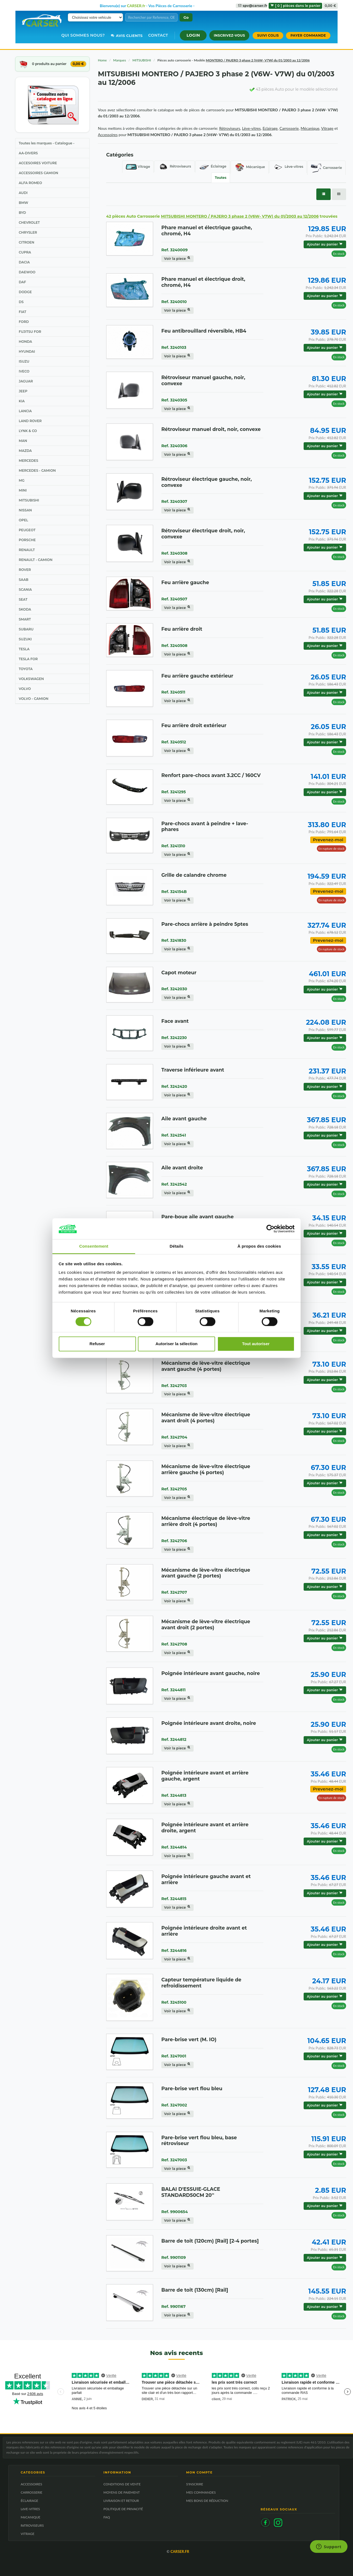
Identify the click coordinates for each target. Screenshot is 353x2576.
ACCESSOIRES (31, 2484)
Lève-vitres (288, 167)
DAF (22, 282)
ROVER (25, 570)
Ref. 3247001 (173, 2056)
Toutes (220, 178)
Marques (119, 60)
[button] (193, 35)
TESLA (24, 649)
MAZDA (25, 451)
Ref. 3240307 (174, 501)
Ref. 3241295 (173, 791)
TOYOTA (26, 669)
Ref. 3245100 (173, 2002)
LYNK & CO (28, 431)
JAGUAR (26, 381)
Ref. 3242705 (174, 1489)
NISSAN (25, 510)
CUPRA (25, 252)
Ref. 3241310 (173, 845)
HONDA (25, 341)
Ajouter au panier (325, 244)
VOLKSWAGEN (31, 679)
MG (22, 480)
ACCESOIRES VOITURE (38, 163)
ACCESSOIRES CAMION (38, 173)
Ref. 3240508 (174, 645)
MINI (23, 490)
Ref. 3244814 (174, 1847)
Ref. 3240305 (174, 400)
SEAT (23, 599)
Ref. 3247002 (174, 2105)
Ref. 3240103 (173, 347)
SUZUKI (25, 639)
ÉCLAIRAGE (29, 2501)
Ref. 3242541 (173, 1135)
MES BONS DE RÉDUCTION (207, 2501)
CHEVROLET (29, 222)
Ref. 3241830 (173, 940)
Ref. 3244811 (173, 1689)
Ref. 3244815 (173, 1898)
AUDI (23, 193)
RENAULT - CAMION (35, 560)
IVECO (24, 371)
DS (21, 302)
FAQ (106, 2517)
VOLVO (25, 689)
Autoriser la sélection (177, 1344)
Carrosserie (326, 168)
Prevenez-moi (328, 839)
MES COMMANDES (201, 2492)
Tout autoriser (256, 1344)
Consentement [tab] (93, 1246)
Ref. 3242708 (174, 1644)
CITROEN (26, 242)
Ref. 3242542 (174, 1184)
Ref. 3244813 (173, 1795)
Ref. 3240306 (174, 445)
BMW (23, 203)
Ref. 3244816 (173, 1950)
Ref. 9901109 (173, 2257)
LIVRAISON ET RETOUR (121, 2501)
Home (102, 60)
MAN (23, 441)
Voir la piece (177, 259)
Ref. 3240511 (173, 692)
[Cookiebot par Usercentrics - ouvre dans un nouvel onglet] (270, 1228)
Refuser (97, 1344)
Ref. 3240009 (174, 249)
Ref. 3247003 (174, 2159)
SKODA (25, 609)
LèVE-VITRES (30, 2509)
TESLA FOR (28, 659)
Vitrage (138, 167)
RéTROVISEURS (32, 2525)
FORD (24, 322)
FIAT (22, 312)
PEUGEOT (27, 530)
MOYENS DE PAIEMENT (121, 2492)
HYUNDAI (27, 351)
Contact (158, 35)
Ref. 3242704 (174, 1437)
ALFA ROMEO (30, 183)
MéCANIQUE (30, 2517)
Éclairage (212, 166)
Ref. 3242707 (174, 1592)
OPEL (23, 520)
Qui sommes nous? (83, 35)
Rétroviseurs (174, 166)
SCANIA (25, 589)
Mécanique (249, 167)
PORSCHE (27, 540)
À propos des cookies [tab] (259, 1246)
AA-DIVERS (28, 153)
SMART (25, 619)
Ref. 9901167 (173, 2306)
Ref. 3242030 (174, 988)
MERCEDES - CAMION (37, 470)
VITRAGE (27, 2534)
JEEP (23, 391)
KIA (22, 401)
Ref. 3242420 (174, 1086)
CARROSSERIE (31, 2492)
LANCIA (25, 411)
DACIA (24, 262)
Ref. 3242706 (174, 1540)
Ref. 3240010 (174, 301)
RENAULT (27, 550)
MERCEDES (28, 460)
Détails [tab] (176, 1246)
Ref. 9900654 (174, 2211)
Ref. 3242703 (174, 1385)
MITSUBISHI (29, 500)
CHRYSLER (28, 232)
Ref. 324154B (174, 891)
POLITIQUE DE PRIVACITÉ (123, 2509)
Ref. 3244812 (173, 1739)
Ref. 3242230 (174, 1037)
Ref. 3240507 (174, 599)
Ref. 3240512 (173, 742)
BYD (22, 213)
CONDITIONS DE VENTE (122, 2484)
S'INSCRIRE (194, 2484)
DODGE (25, 292)
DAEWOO (27, 272)
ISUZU (24, 361)
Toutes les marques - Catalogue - (46, 143)
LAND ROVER (30, 421)
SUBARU (26, 629)
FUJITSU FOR (30, 332)
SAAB (23, 580)
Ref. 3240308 (174, 553)
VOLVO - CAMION (34, 699)
